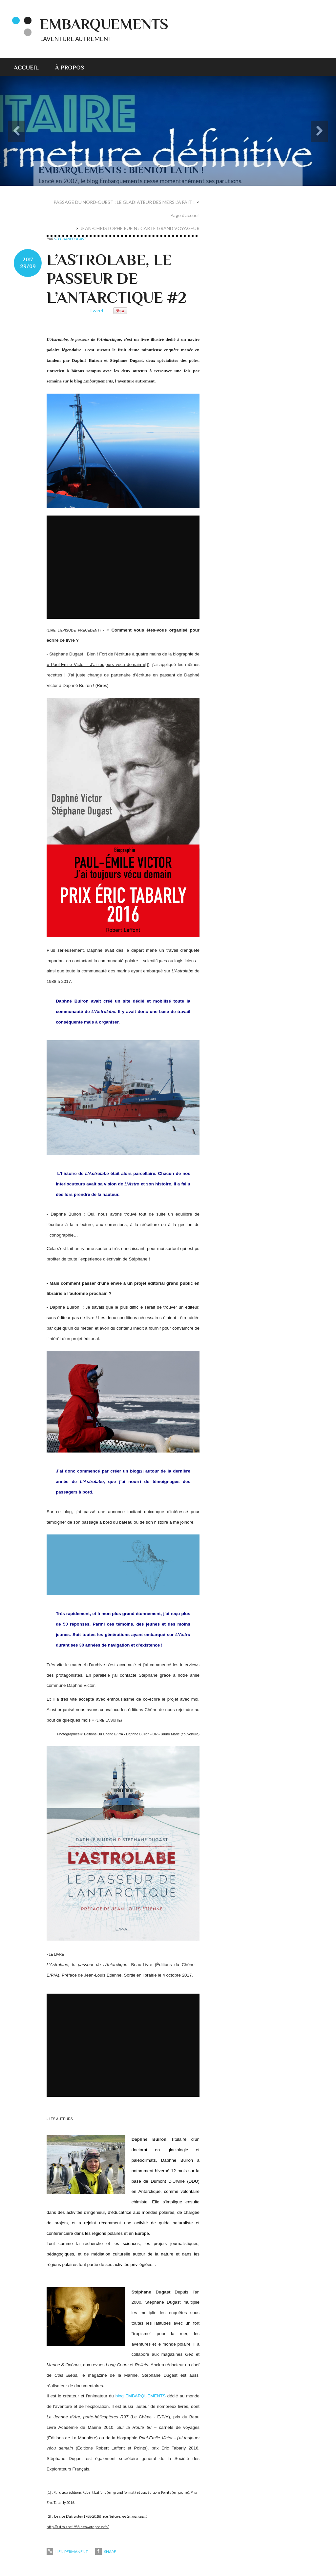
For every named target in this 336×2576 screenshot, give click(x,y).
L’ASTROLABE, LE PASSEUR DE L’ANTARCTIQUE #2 (116, 278)
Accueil (26, 67)
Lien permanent (67, 2551)
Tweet (96, 310)
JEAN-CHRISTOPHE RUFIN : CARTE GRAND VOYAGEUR (140, 228)
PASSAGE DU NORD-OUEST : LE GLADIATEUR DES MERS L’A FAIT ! (124, 202)
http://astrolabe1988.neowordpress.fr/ (78, 2527)
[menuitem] (30, 67)
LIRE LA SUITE (109, 1720)
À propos (69, 67)
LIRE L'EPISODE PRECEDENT (74, 630)
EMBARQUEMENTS (104, 24)
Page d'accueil (185, 215)
